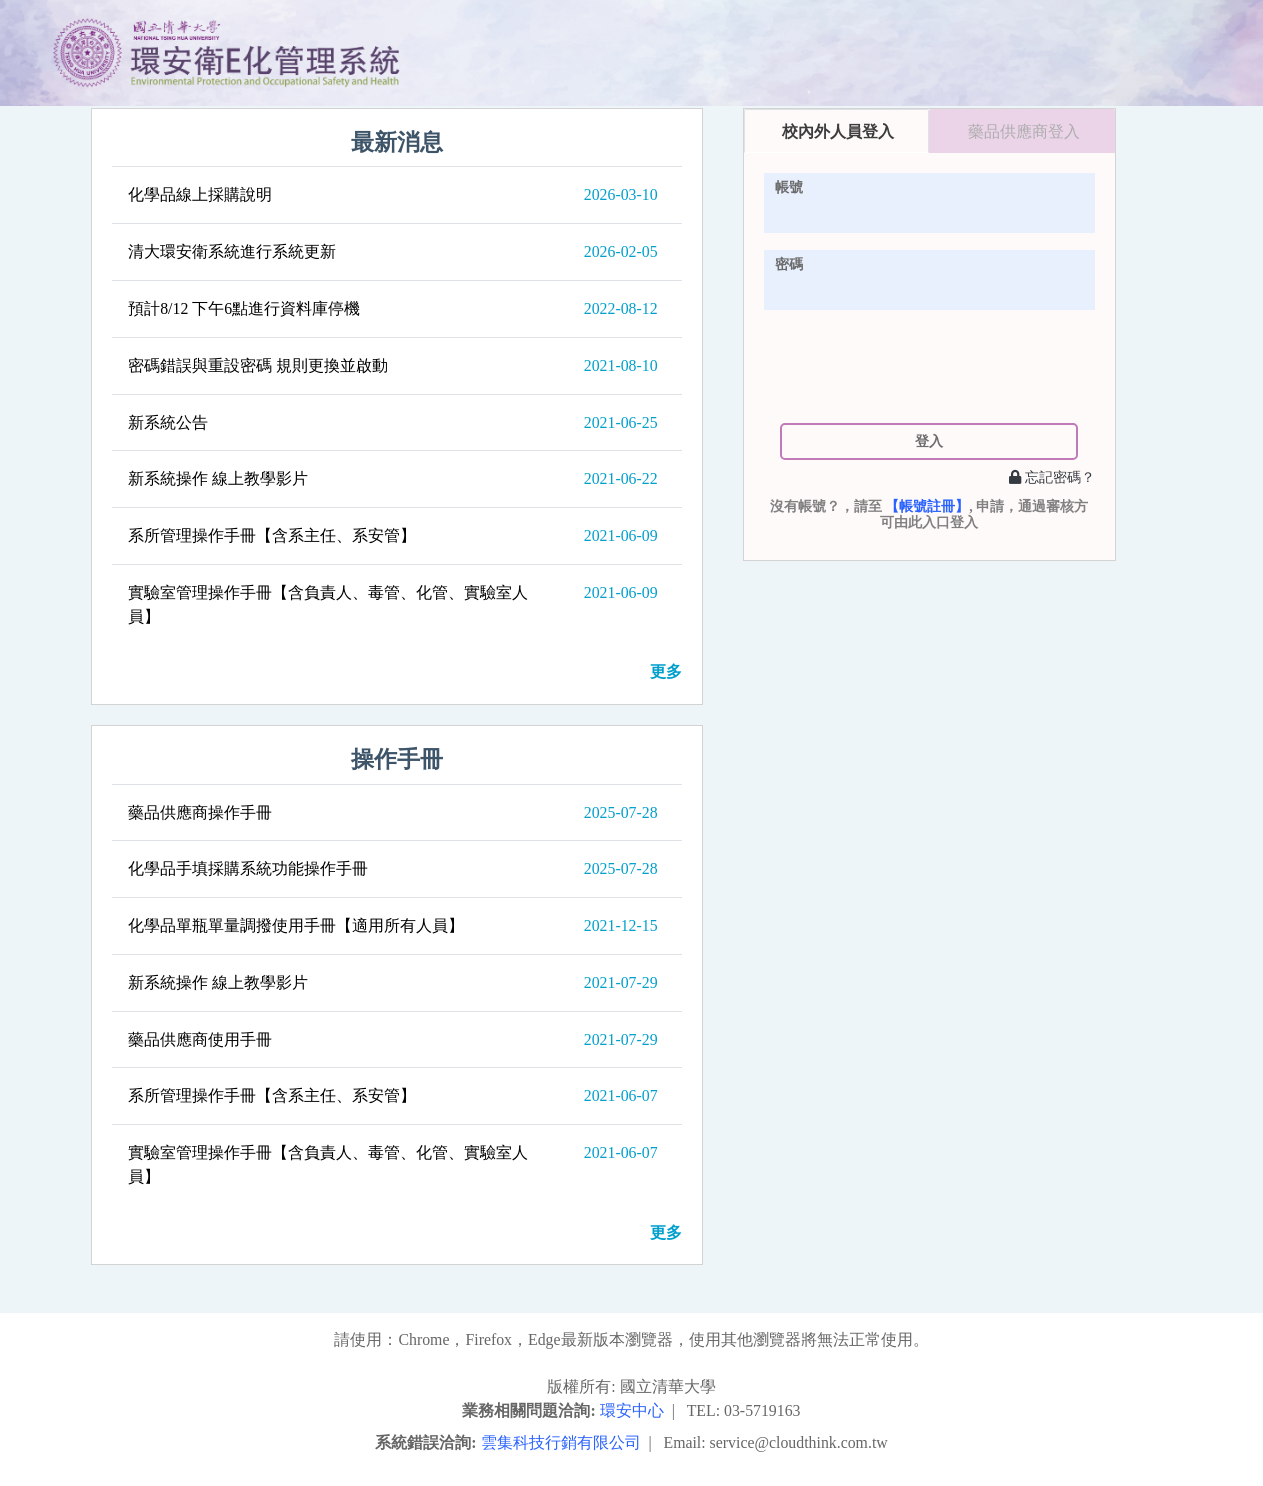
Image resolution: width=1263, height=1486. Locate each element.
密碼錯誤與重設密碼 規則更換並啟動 (258, 365)
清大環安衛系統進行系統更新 (232, 251)
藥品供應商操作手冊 (200, 812)
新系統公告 (168, 422)
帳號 (789, 187)
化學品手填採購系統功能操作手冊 (248, 868)
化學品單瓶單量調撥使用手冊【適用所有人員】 (296, 925)
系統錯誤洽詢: (425, 1442)
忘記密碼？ (1052, 477)
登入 (929, 441)
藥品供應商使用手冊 (200, 1039)
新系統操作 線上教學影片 (218, 478)
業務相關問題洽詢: (528, 1410)
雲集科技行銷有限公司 (561, 1442)
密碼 (789, 264)
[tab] (837, 131)
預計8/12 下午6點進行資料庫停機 (244, 308)
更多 (666, 671)
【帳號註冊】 (927, 506)
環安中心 (632, 1410)
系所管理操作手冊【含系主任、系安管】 (272, 535)
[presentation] (929, 366)
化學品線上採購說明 (200, 194)
